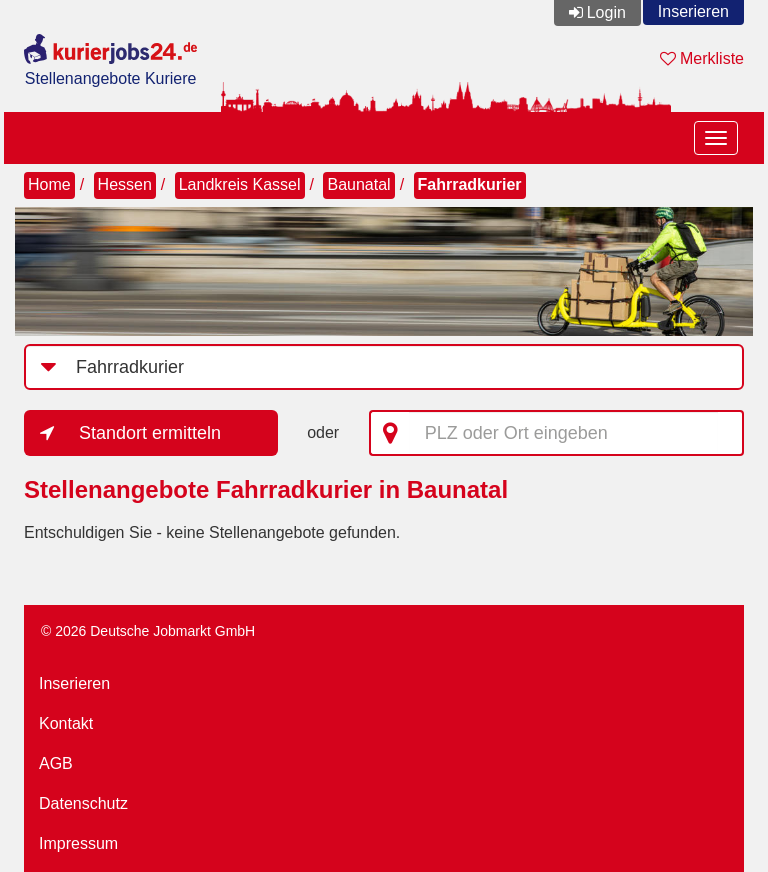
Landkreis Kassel (240, 184)
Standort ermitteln (150, 433)
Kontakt (66, 723)
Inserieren (693, 11)
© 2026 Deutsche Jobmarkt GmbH (148, 631)
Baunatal (358, 184)
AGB (56, 763)
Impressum (78, 843)
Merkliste (702, 58)
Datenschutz (83, 803)
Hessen (125, 184)
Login (606, 12)
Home (49, 184)
